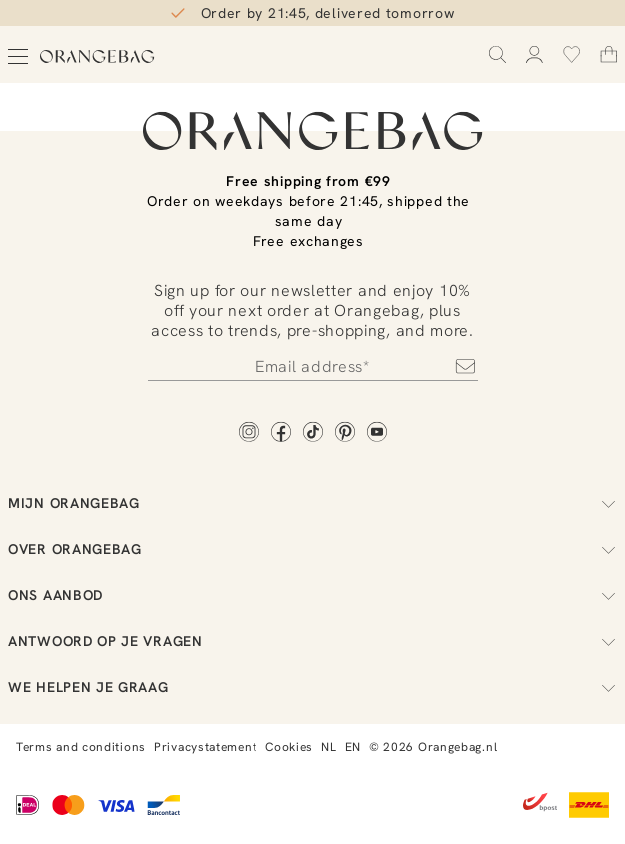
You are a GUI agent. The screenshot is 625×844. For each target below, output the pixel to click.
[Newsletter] (313, 366)
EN (353, 747)
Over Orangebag (312, 549)
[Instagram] (249, 433)
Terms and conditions (81, 747)
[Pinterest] (345, 433)
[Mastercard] (68, 807)
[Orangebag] (97, 56)
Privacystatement (205, 747)
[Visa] (116, 807)
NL (328, 747)
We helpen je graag (312, 687)
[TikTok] (313, 433)
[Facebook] (281, 433)
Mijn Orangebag (312, 503)
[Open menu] (18, 56)
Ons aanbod (312, 595)
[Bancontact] (163, 807)
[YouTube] (377, 433)
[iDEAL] (28, 807)
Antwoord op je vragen (312, 641)
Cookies (289, 747)
